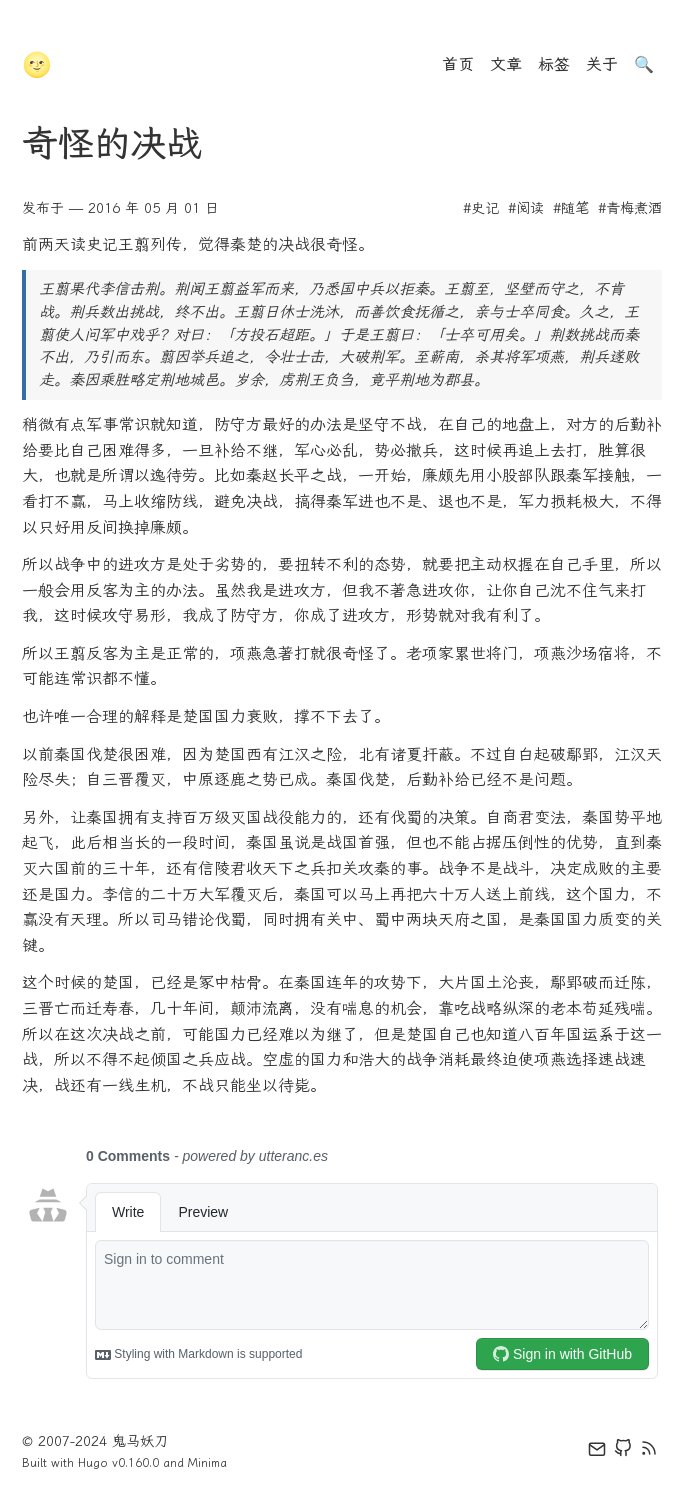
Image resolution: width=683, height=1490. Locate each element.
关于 (602, 64)
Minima (207, 1463)
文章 (506, 64)
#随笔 (571, 208)
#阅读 (526, 208)
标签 (554, 64)
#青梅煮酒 (630, 208)
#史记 (481, 208)
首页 (458, 64)
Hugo (93, 1463)
